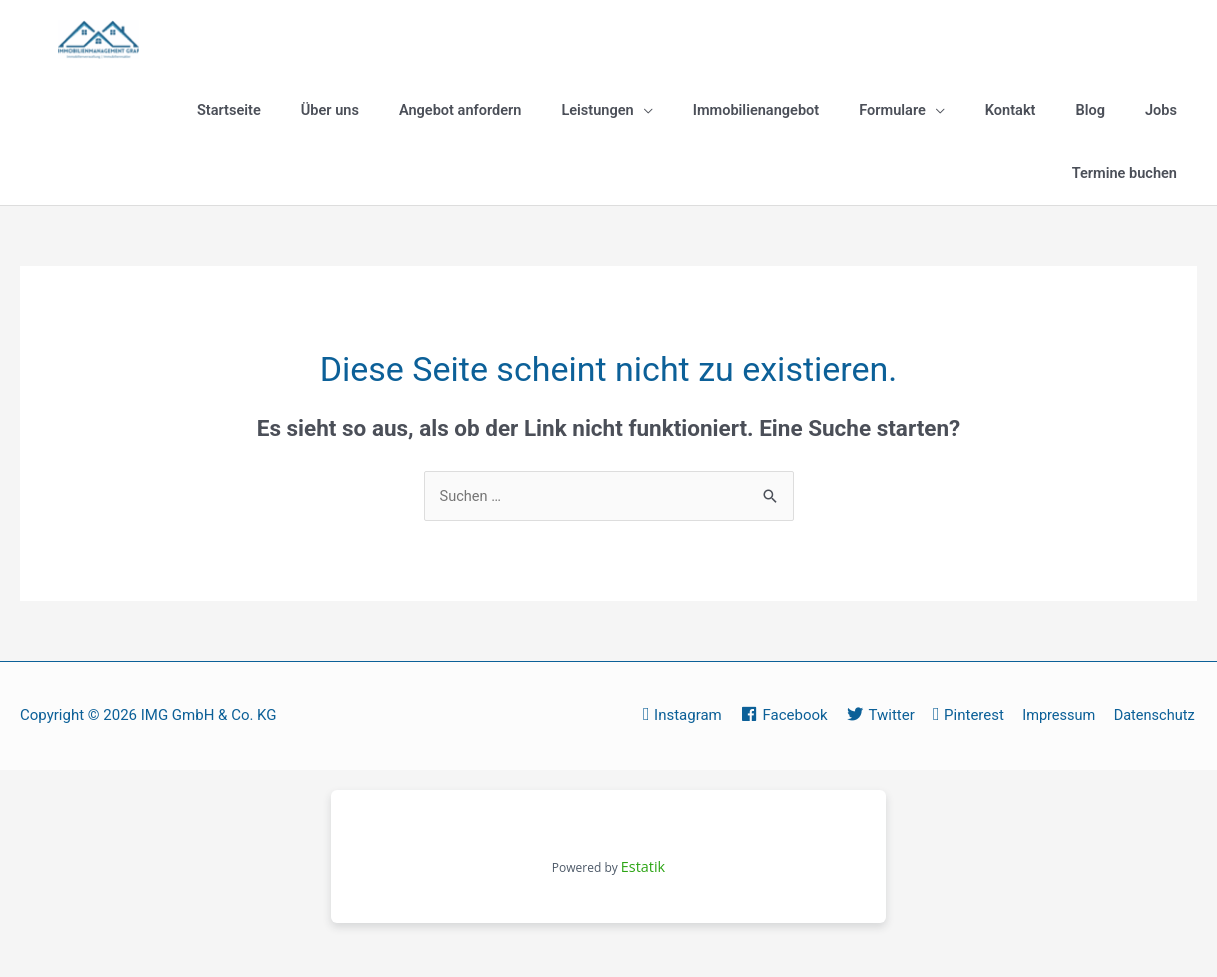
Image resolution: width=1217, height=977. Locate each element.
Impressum (1159, 722)
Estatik (643, 900)
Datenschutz (1155, 750)
